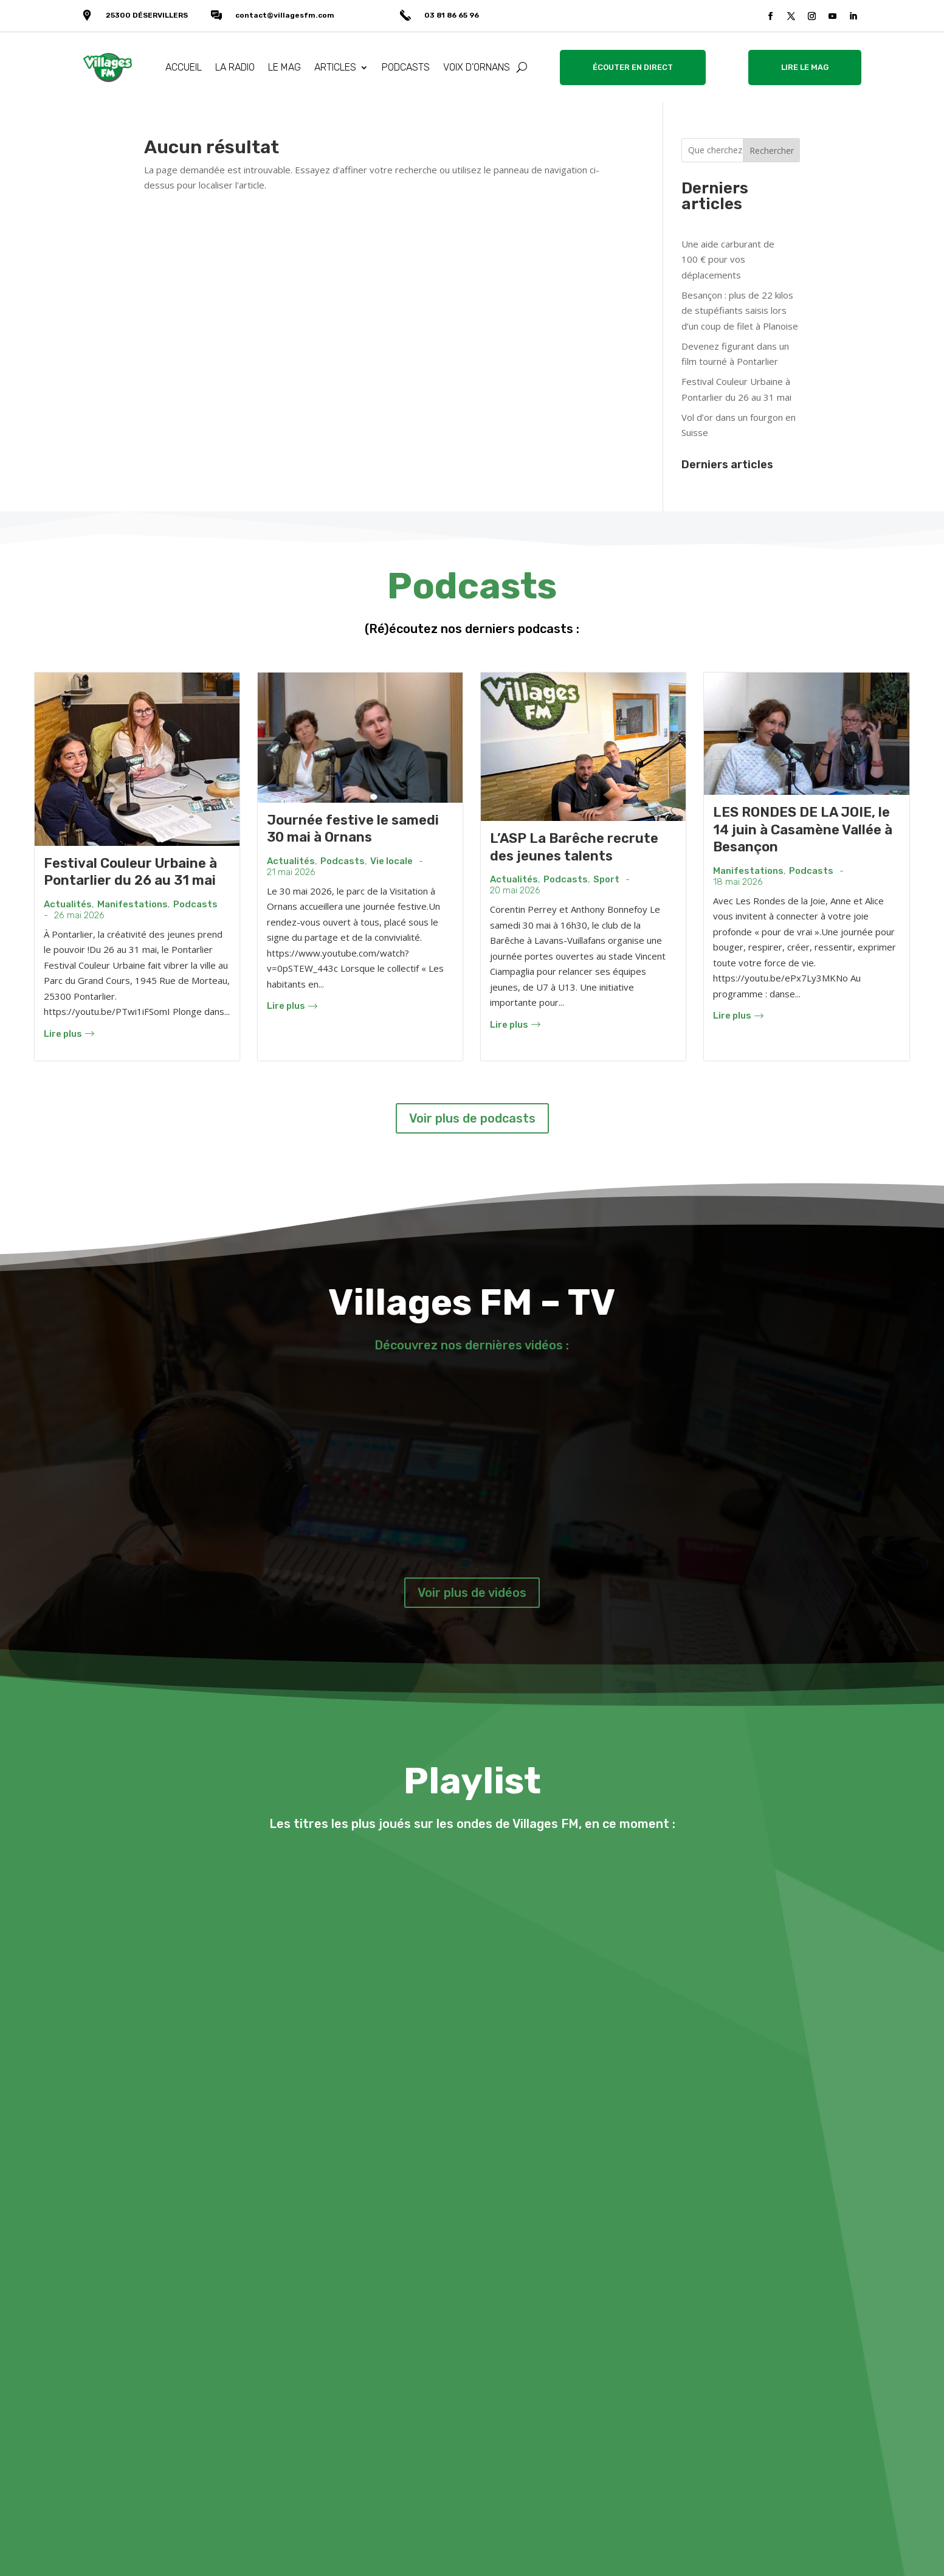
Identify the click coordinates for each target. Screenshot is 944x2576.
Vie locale (391, 861)
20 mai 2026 (515, 890)
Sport (606, 879)
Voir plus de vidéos (472, 1592)
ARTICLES (335, 67)
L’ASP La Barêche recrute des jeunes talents (574, 847)
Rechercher (771, 150)
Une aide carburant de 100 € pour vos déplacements (727, 259)
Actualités (68, 904)
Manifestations (132, 904)
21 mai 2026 (291, 872)
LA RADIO (235, 67)
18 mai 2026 (738, 882)
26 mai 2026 (79, 915)
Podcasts (195, 904)
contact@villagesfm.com (284, 15)
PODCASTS (406, 67)
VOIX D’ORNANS (476, 67)
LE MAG (284, 67)
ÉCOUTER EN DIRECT (633, 67)
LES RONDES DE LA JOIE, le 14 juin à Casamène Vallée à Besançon (802, 829)
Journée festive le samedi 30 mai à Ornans (353, 829)
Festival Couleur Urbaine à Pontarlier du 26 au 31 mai (130, 872)
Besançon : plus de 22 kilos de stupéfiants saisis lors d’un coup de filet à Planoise (739, 310)
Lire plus (69, 1034)
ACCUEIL (183, 67)
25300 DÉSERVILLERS (147, 15)
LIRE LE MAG (805, 67)
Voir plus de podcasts (472, 1118)
